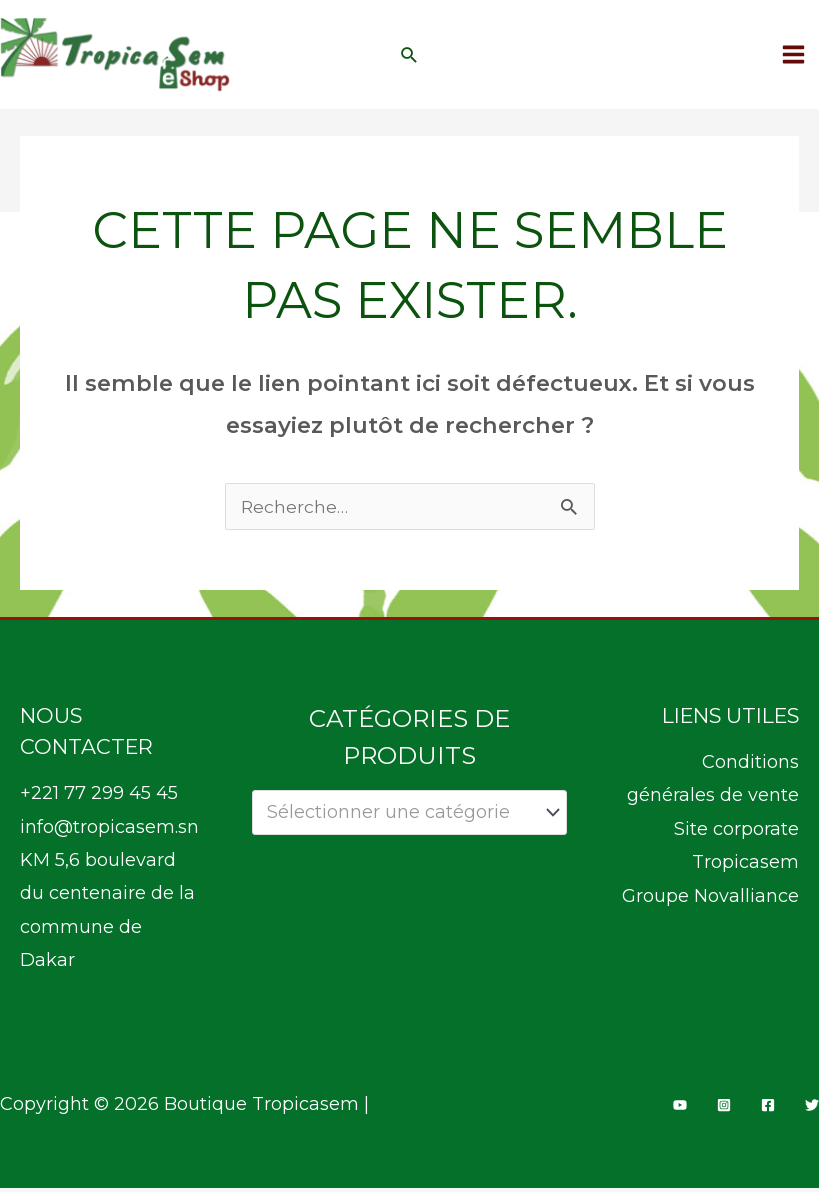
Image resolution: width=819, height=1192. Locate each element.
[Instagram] (724, 1110)
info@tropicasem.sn (109, 831)
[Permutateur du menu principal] (794, 56)
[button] (410, 57)
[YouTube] (680, 1110)
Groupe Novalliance (710, 900)
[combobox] (409, 817)
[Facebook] (768, 1110)
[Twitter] (812, 1110)
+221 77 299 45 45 (99, 798)
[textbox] (398, 817)
